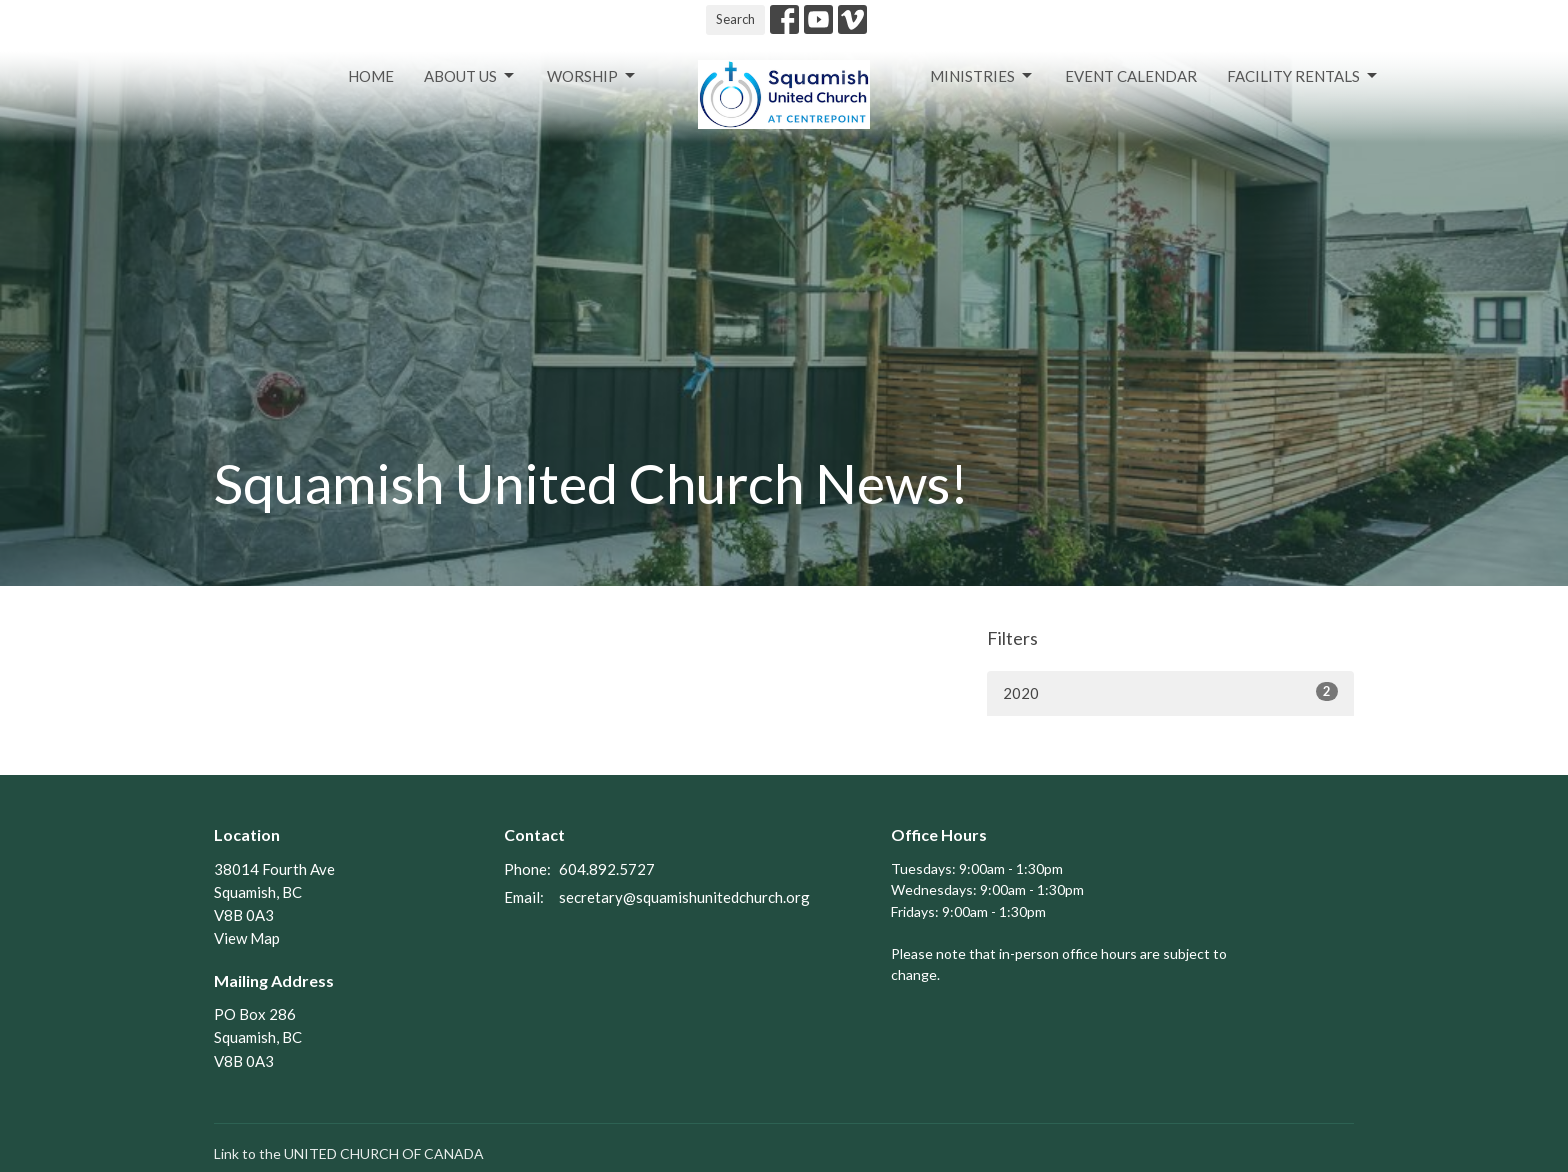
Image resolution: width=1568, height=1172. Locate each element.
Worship (592, 76)
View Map (247, 938)
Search (735, 19)
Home (371, 76)
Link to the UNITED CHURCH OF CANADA (349, 1153)
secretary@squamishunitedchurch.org (684, 897)
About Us (470, 76)
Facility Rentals (1303, 76)
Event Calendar (1131, 76)
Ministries (982, 76)
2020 (1170, 692)
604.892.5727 (607, 869)
